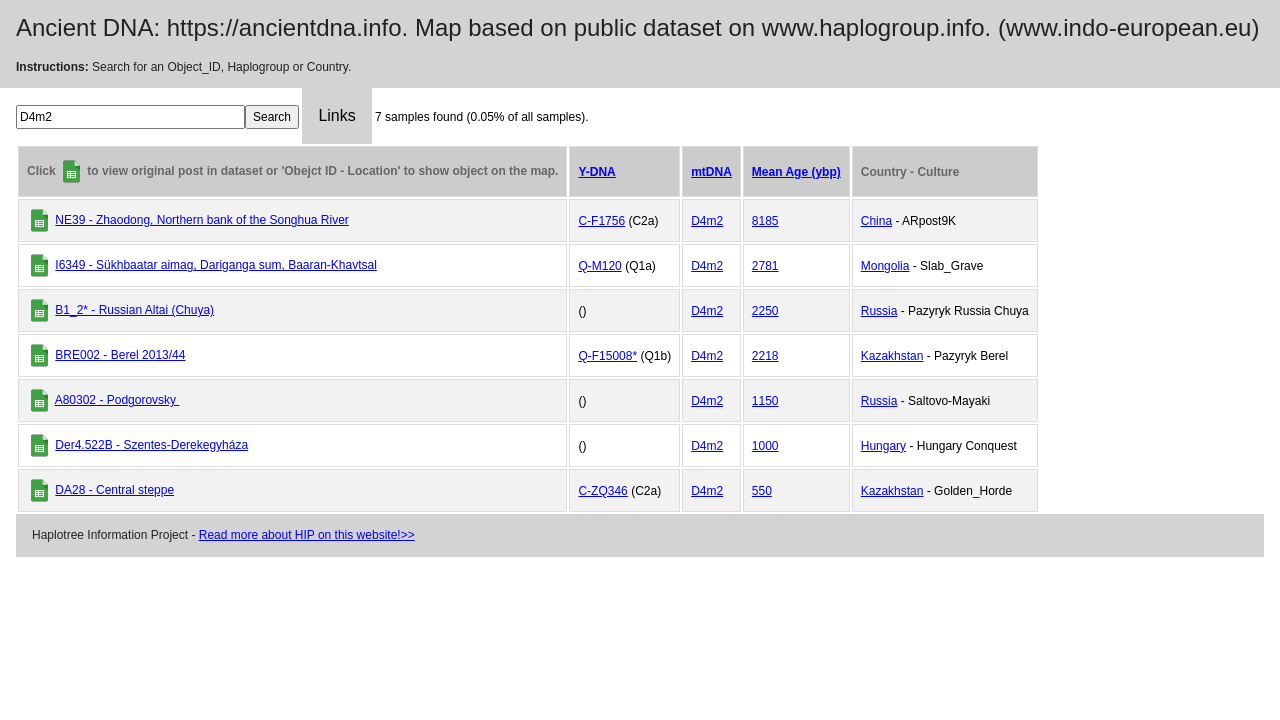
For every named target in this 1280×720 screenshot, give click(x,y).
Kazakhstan (892, 356)
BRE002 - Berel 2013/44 (120, 355)
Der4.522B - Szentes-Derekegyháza (151, 445)
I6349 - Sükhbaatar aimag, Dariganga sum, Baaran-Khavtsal (216, 265)
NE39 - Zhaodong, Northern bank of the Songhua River (202, 220)
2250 (765, 311)
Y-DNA (596, 172)
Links (336, 115)
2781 (765, 266)
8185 (765, 221)
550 (762, 491)
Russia (879, 311)
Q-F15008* (607, 356)
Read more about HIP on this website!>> (307, 535)
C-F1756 (601, 221)
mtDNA (711, 172)
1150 (765, 401)
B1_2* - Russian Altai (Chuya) (134, 310)
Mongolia (885, 266)
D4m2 (707, 221)
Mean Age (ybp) (796, 172)
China (876, 221)
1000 (765, 446)
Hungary (883, 446)
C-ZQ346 (602, 491)
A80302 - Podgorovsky (117, 400)
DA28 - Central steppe (114, 490)
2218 (765, 356)
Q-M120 (599, 266)
